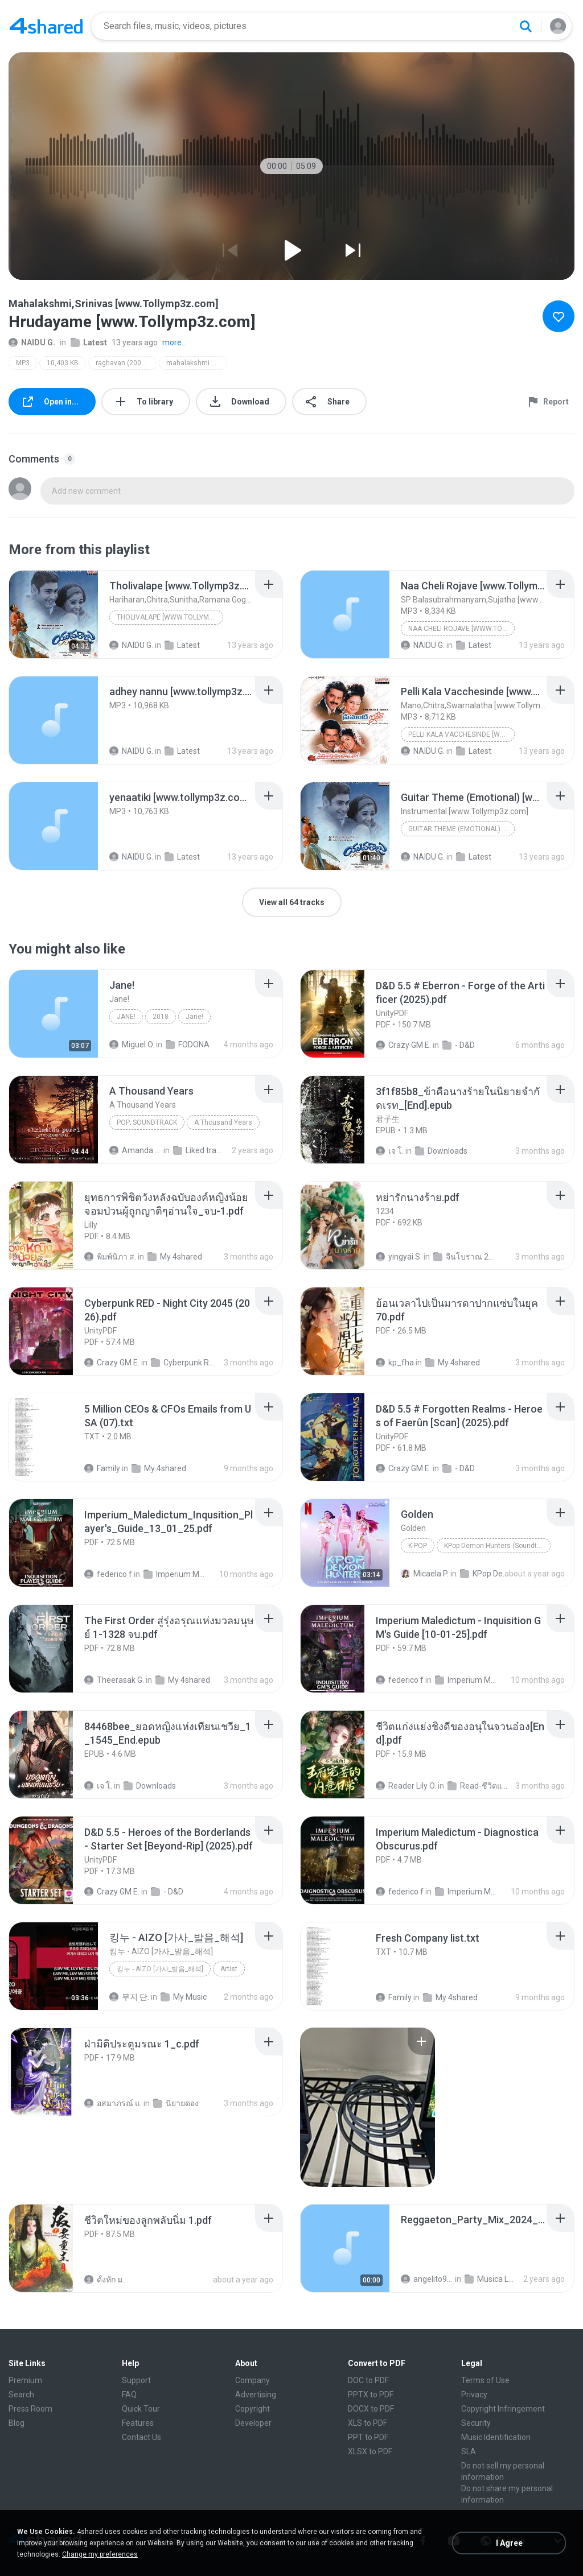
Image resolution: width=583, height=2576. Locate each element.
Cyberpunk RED (183, 1362)
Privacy (474, 2394)
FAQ (129, 2394)
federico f (108, 1574)
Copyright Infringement (503, 2408)
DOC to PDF (368, 2380)
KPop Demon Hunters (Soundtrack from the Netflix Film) (497, 1546)
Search (21, 2394)
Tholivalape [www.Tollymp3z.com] (170, 617)
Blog (16, 2423)
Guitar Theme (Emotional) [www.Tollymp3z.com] (461, 829)
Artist (228, 1969)
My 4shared (174, 1256)
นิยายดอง (176, 2103)
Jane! (126, 1017)
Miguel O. (131, 1044)
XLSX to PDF (370, 2451)
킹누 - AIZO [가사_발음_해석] (160, 1969)
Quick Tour (141, 2408)
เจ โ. (390, 1150)
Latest (89, 342)
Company (252, 2380)
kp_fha (395, 1362)
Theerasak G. (114, 1680)
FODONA (188, 1044)
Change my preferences (100, 2554)
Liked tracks (199, 1150)
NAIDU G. (32, 342)
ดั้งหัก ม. (104, 2279)
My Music (184, 1996)
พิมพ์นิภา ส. (110, 1256)
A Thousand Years (223, 1122)
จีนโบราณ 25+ (465, 1256)
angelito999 (427, 2279)
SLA (468, 2451)
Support (136, 2380)
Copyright (252, 2408)
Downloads (441, 1150)
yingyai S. (399, 1256)
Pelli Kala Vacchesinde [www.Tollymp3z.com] (461, 734)
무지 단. (129, 1996)
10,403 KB (63, 363)
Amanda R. (135, 1150)
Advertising (255, 2394)
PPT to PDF (368, 2437)
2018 (161, 1017)
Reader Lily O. (406, 1785)
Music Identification (496, 2437)
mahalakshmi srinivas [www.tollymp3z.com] (196, 363)
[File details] (53, 614)
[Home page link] (46, 26)
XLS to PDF (367, 2423)
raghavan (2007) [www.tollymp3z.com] (126, 363)
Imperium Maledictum (175, 1574)
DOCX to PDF (371, 2408)
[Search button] (525, 26)
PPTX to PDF (370, 2394)
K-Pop (417, 1546)
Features (138, 2423)
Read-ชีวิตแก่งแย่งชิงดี (479, 1785)
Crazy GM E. (403, 1045)
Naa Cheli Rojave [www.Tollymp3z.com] (461, 629)
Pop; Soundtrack (147, 1122)
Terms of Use (485, 2380)
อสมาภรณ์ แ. (113, 2103)
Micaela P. (425, 1573)
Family (102, 1468)
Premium (25, 2380)
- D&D (458, 1045)
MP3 (23, 363)
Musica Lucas (491, 2279)
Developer (253, 2423)
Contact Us (141, 2437)
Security (476, 2423)
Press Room (30, 2408)
